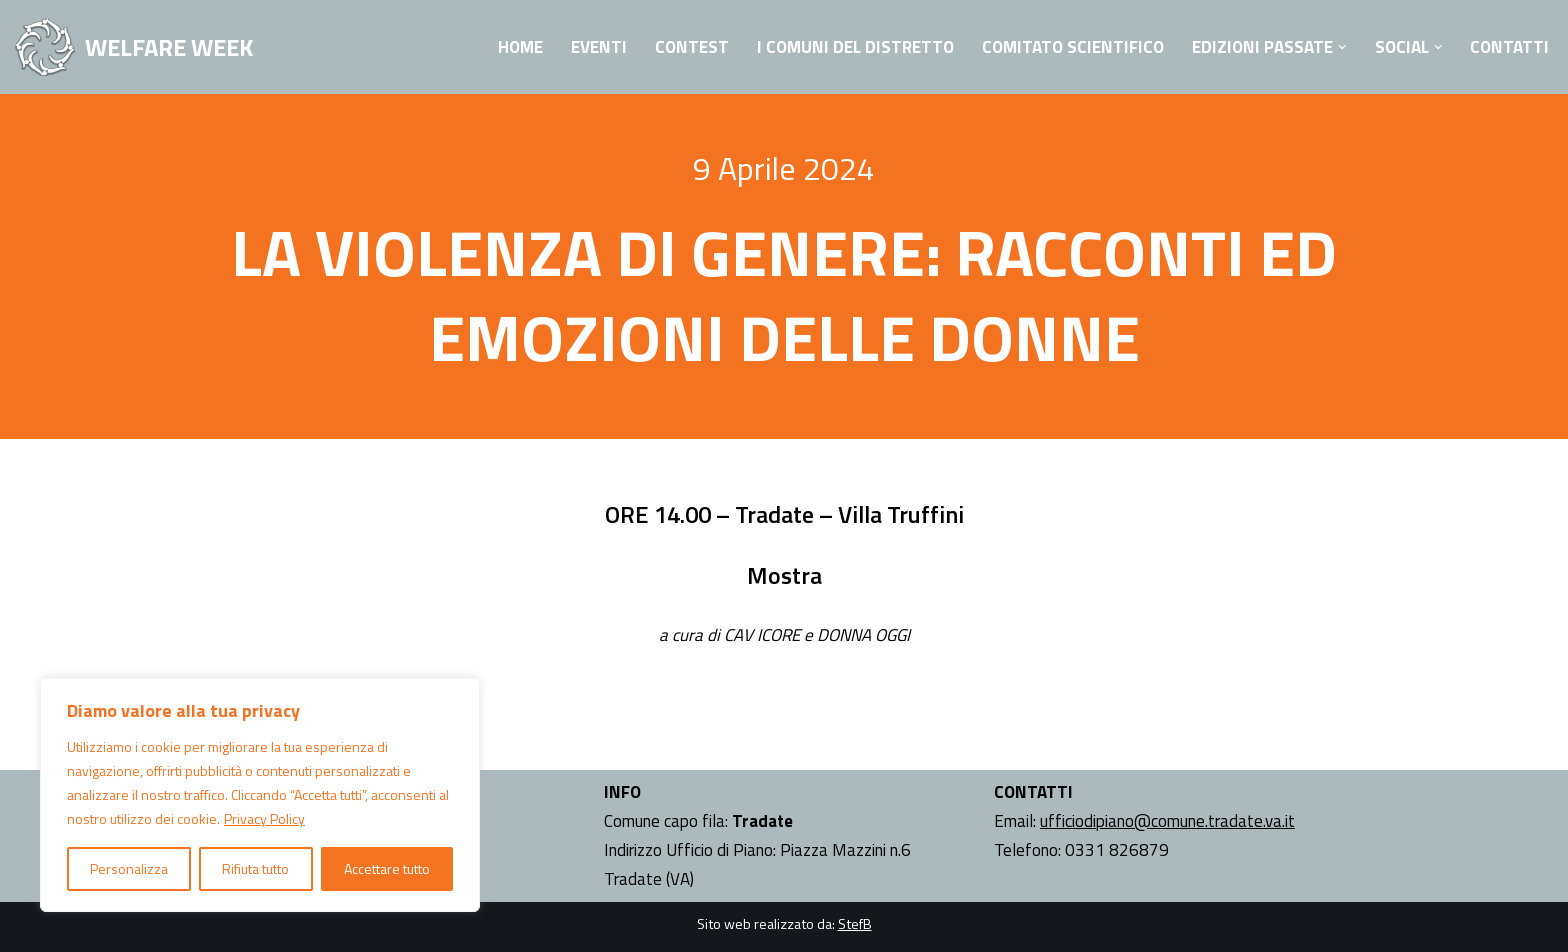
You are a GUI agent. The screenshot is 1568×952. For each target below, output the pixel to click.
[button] (1342, 47)
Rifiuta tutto (255, 868)
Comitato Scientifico (1073, 47)
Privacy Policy (264, 818)
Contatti (1509, 47)
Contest (692, 47)
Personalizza (129, 868)
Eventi (599, 47)
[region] (260, 795)
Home (520, 47)
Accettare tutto (387, 868)
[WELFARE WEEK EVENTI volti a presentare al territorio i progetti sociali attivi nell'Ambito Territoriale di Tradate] (134, 47)
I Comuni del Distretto (855, 47)
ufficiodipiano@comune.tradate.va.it (1167, 821)
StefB (855, 923)
